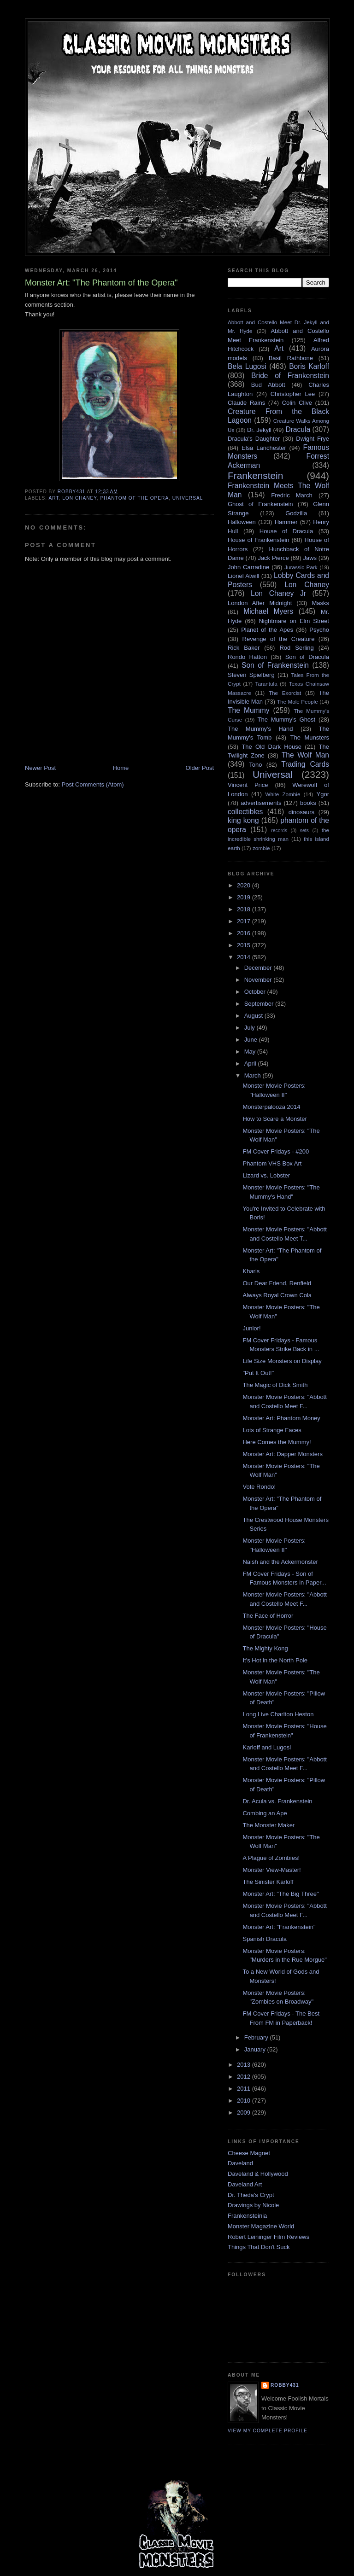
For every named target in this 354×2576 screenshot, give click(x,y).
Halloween (242, 522)
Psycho (319, 629)
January (255, 2049)
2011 (244, 2088)
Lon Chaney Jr (278, 593)
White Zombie (282, 794)
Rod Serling (296, 647)
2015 (244, 945)
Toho (255, 764)
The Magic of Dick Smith (274, 1384)
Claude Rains (246, 402)
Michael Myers (268, 611)
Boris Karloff (309, 366)
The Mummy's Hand (260, 728)
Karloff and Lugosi (266, 1747)
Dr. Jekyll (259, 429)
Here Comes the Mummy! (276, 1442)
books (308, 802)
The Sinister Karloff (267, 1881)
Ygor (323, 794)
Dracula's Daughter (254, 438)
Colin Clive (297, 402)
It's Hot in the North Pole (274, 1660)
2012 (244, 2076)
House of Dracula (286, 531)
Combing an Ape (264, 1813)
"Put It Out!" (258, 1373)
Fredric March (292, 495)
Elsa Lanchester (264, 447)
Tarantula (266, 684)
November (259, 979)
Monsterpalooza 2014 (271, 1106)
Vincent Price (248, 784)
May (250, 1051)
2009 (244, 2112)
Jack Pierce (273, 557)
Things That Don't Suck (258, 2247)
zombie (261, 848)
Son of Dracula (307, 656)
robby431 (285, 2385)
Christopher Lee (293, 393)
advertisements (261, 802)
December (259, 967)
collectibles (245, 812)
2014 (244, 957)
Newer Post (40, 767)
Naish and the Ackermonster (280, 1561)
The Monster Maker (268, 1825)
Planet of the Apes (267, 629)
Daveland (240, 2163)
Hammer (286, 522)
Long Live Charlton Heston (277, 1714)
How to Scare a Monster (274, 1118)
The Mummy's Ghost (287, 719)
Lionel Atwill (244, 575)
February (257, 2037)
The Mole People (297, 702)
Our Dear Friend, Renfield (276, 1283)
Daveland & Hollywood (258, 2173)
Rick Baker (244, 647)
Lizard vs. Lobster (266, 1175)
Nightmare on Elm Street (294, 621)
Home (121, 767)
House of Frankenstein (258, 539)
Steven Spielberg (251, 674)
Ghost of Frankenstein (260, 504)
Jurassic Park (300, 567)
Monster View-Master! (271, 1869)
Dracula (297, 429)
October (255, 991)
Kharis (251, 1271)
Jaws (310, 557)
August (254, 1015)
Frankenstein (255, 475)
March (253, 1075)
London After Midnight (260, 603)
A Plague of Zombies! (271, 1857)
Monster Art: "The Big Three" (280, 1893)
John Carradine (248, 567)
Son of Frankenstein (275, 665)
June (251, 1039)
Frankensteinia (247, 2215)
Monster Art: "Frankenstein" (278, 1926)
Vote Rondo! (259, 1486)
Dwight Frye (312, 438)
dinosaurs (301, 812)
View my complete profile (267, 2430)
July (250, 1027)
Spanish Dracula (264, 1938)
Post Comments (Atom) (93, 784)
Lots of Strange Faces (271, 1430)
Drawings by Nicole (253, 2205)
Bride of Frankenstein (290, 375)
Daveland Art (245, 2184)
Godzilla (296, 513)
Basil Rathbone (291, 358)
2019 (244, 897)
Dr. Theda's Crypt (251, 2194)
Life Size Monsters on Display (281, 1361)
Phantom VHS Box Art (271, 1163)
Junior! (251, 1328)
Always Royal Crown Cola (277, 1295)
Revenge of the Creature (278, 638)
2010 (244, 2100)
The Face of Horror (267, 1615)
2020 (244, 885)
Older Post (200, 767)
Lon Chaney (79, 498)
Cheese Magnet (249, 2153)
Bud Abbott (268, 384)
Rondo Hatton (247, 656)
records (279, 830)
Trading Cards (305, 764)
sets (304, 830)
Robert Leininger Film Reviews (268, 2236)
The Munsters (309, 737)
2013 (244, 2064)
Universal (187, 498)
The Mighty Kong (265, 1648)
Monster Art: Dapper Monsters (282, 1454)
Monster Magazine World (261, 2226)
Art (53, 498)
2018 (244, 909)
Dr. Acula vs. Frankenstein (277, 1801)
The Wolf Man (305, 755)
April (251, 1063)
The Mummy (248, 710)
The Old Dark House (271, 746)
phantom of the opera (134, 498)
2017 (244, 921)
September (259, 1003)
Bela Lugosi (247, 366)
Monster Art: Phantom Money (281, 1418)
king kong (243, 820)
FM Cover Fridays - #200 (275, 1151)
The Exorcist (285, 693)
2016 (244, 933)
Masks (320, 603)
